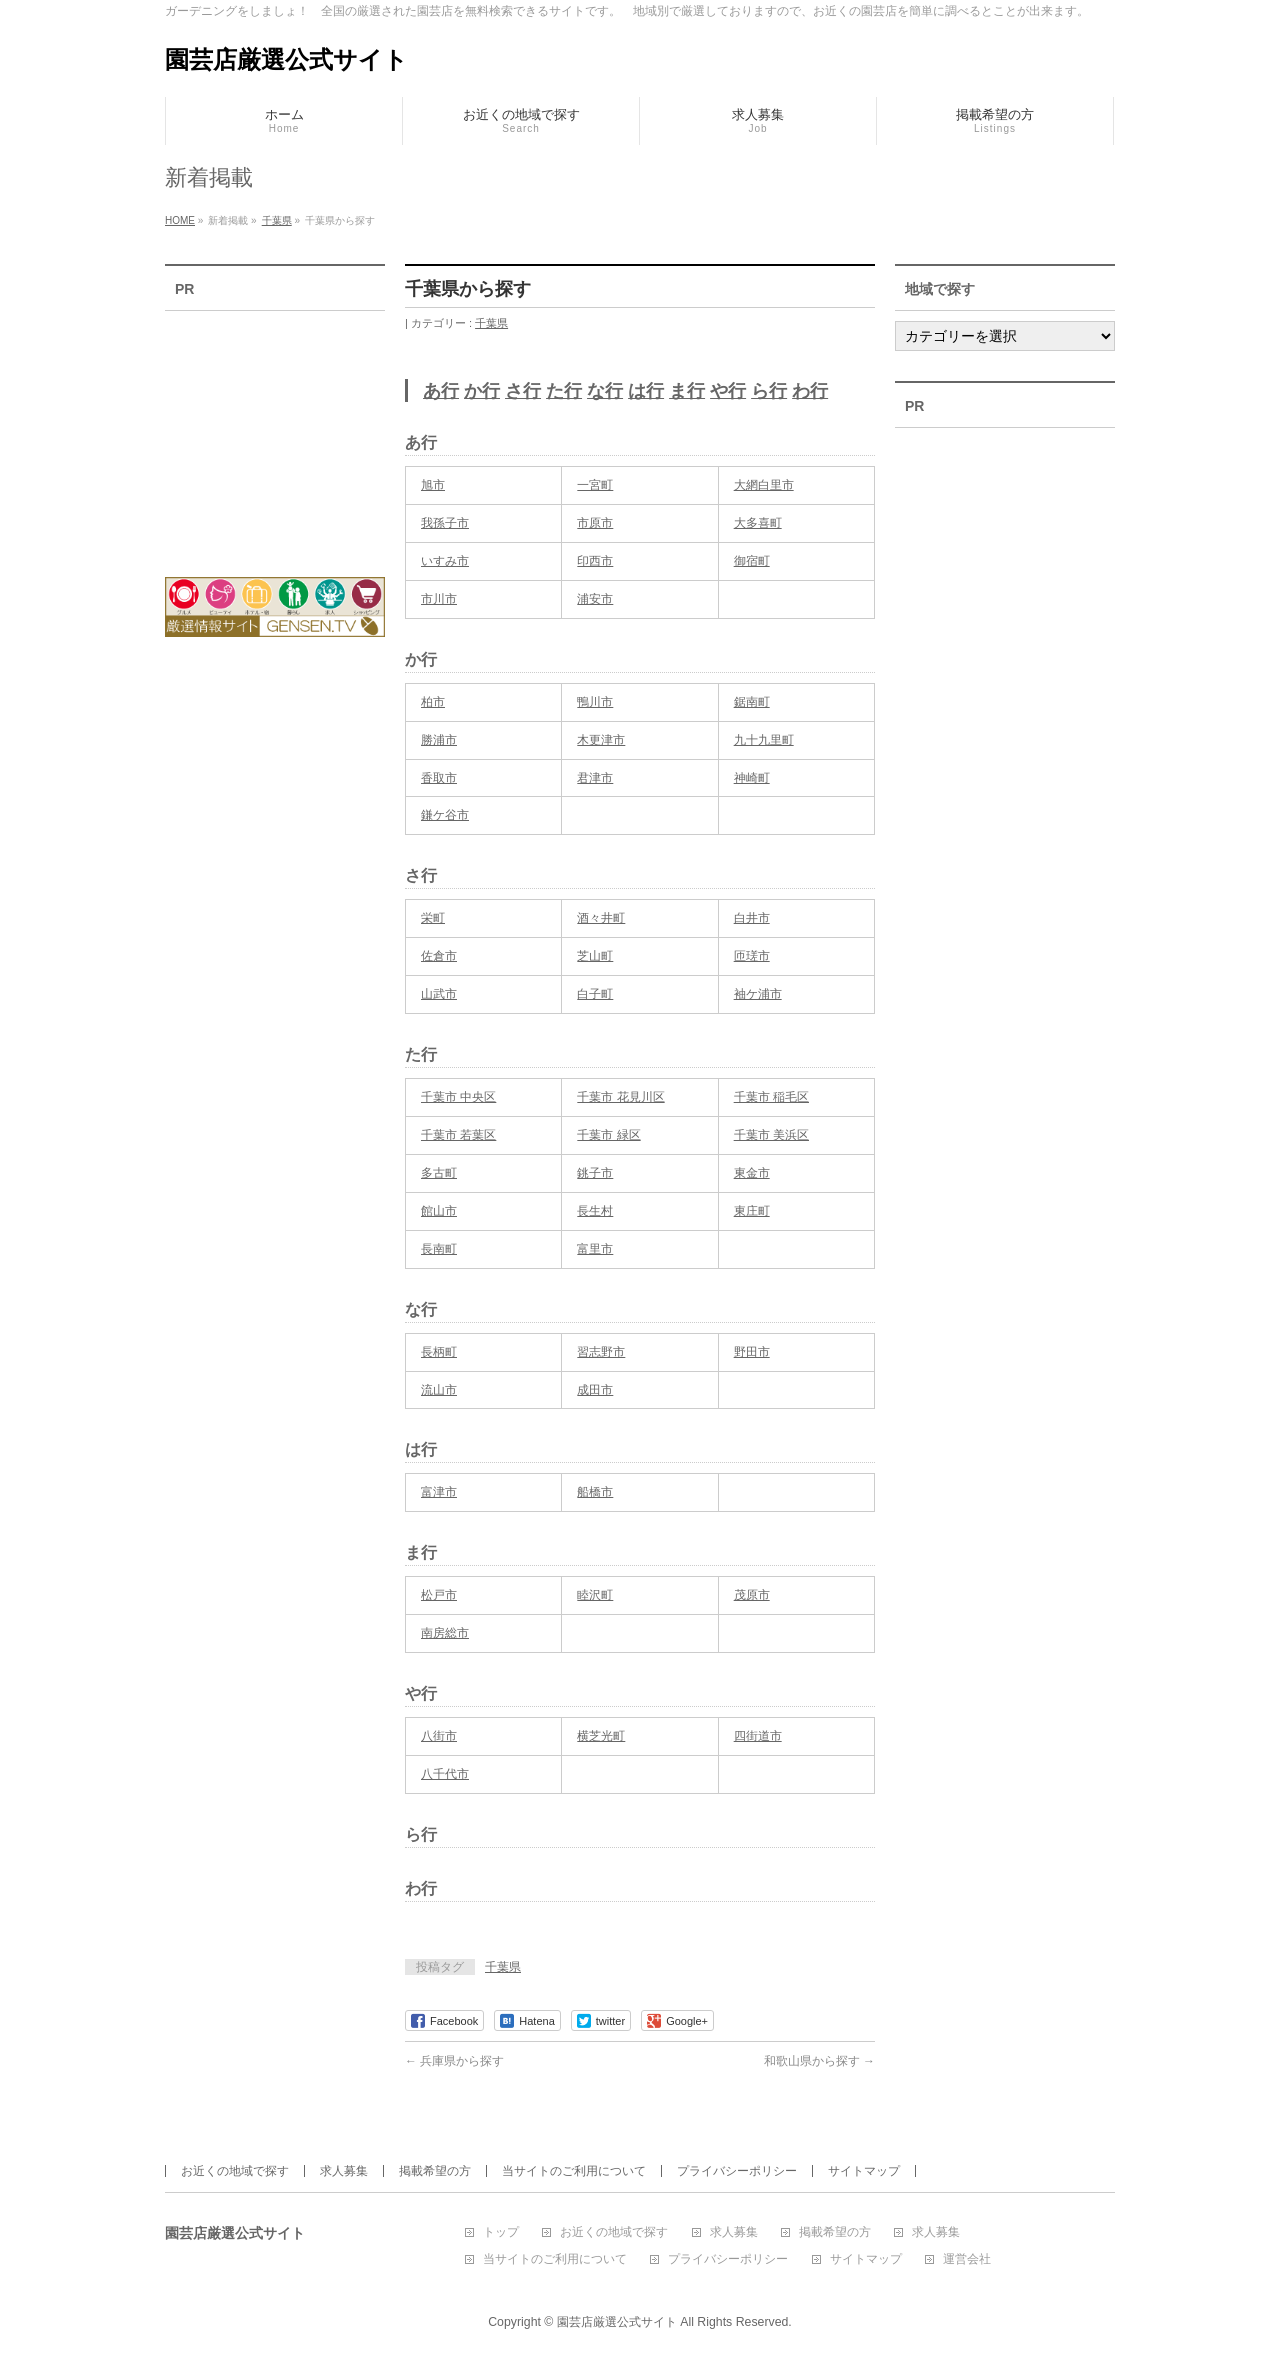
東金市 (752, 1173)
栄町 (433, 918)
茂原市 (752, 1595)
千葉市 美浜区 (771, 1135)
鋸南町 (752, 702)
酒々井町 (601, 918)
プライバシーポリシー (737, 2171)
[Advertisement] (275, 431)
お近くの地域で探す (235, 2171)
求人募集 (344, 2171)
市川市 (439, 599)
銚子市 (595, 1173)
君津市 (595, 778)
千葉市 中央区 (458, 1097)
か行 (482, 391)
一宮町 (595, 485)
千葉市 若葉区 (458, 1135)
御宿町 (752, 561)
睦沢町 (595, 1595)
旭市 (433, 485)
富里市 (595, 1249)
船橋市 (595, 1492)
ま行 (687, 391)
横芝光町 (601, 1736)
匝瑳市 (752, 956)
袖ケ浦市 (758, 994)
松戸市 (439, 1595)
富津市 (439, 1492)
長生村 (595, 1211)
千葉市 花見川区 (620, 1097)
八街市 (439, 1736)
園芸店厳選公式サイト (286, 59)
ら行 (769, 391)
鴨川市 (595, 702)
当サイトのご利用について (574, 2171)
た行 (564, 391)
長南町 (439, 1249)
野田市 (752, 1352)
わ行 (810, 391)
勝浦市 (439, 740)
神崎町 (752, 778)
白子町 (595, 994)
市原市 (595, 523)
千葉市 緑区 (608, 1135)
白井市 (752, 918)
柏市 (433, 702)
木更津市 (601, 740)
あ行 (441, 391)
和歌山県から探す (819, 2061)
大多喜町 (758, 523)
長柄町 (439, 1352)
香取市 (439, 778)
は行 (646, 391)
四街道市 (758, 1736)
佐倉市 (439, 956)
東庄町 (752, 1211)
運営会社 (967, 2259)
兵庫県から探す (454, 2061)
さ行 (523, 391)
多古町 (439, 1173)
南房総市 (445, 1633)
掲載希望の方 (435, 2171)
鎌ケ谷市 (445, 815)
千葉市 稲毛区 (771, 1097)
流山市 (439, 1390)
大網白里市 (764, 485)
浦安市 (595, 599)
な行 (605, 391)
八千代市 (445, 1774)
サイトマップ (864, 2171)
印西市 (595, 561)
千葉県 (491, 323)
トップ (501, 2232)
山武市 (439, 994)
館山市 (439, 1211)
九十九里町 (764, 740)
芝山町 (595, 956)
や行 (728, 391)
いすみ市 (445, 561)
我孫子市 (445, 523)
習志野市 (601, 1352)
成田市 (595, 1390)
